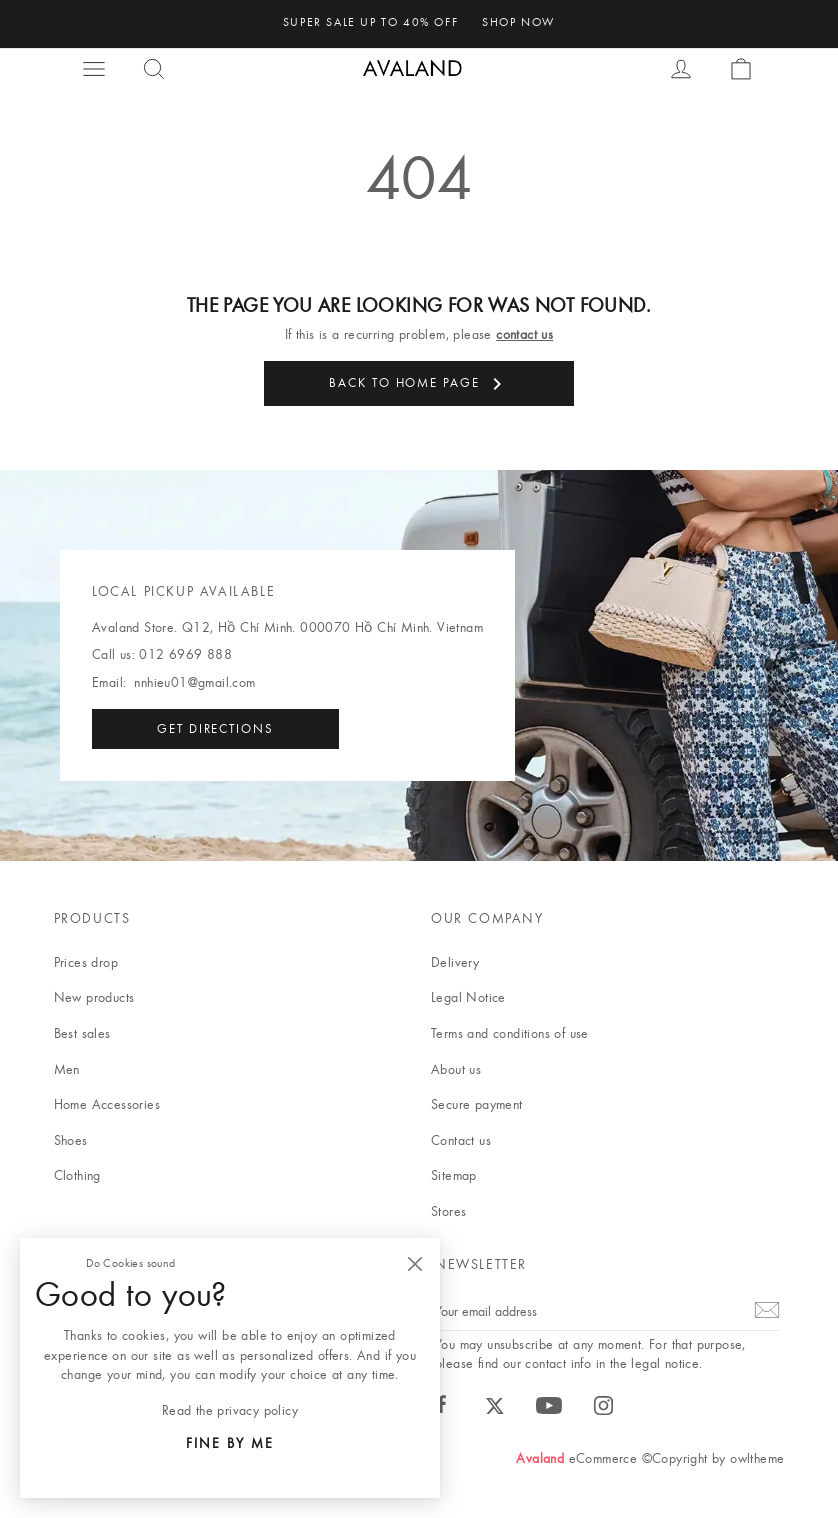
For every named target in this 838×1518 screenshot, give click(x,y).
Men (67, 1069)
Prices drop (86, 962)
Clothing (77, 1175)
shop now (518, 21)
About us (456, 1069)
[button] (95, 69)
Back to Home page (419, 384)
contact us (524, 334)
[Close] (414, 1263)
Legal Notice (468, 997)
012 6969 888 (185, 654)
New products (94, 997)
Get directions (215, 728)
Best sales (82, 1033)
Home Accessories (107, 1104)
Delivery (455, 962)
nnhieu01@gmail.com (194, 682)
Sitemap (454, 1175)
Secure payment (477, 1104)
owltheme (757, 1458)
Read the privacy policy (230, 1410)
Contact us (461, 1140)
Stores (448, 1211)
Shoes (71, 1140)
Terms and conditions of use (510, 1033)
